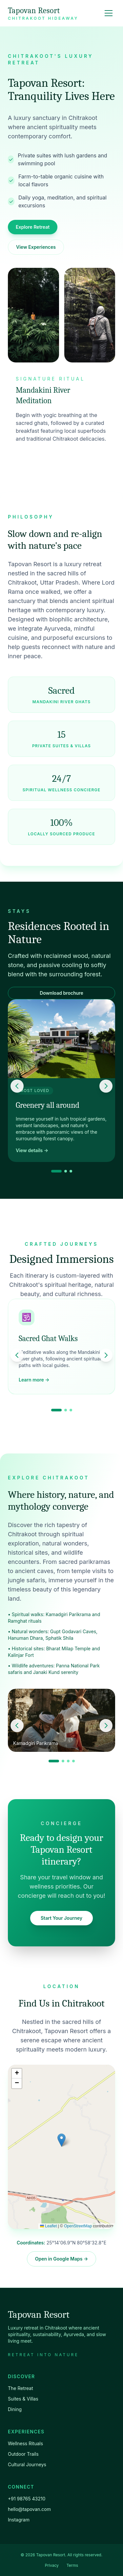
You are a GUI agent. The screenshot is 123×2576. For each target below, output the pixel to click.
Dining (15, 2409)
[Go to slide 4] (73, 1761)
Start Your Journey (61, 1918)
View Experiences (36, 247)
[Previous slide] (17, 1086)
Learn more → (34, 1379)
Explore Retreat (33, 227)
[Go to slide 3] (71, 1171)
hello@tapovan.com (29, 2509)
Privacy (52, 2565)
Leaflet (48, 2226)
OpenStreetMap (78, 2226)
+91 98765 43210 (26, 2498)
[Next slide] (106, 1086)
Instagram (19, 2519)
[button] (61, 2140)
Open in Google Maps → (61, 2259)
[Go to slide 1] (56, 1171)
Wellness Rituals (25, 2443)
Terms (72, 2565)
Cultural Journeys (27, 2464)
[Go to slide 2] (65, 1171)
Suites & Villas (23, 2399)
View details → (32, 1150)
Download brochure (61, 993)
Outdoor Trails (23, 2454)
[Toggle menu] (108, 13)
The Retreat (20, 2388)
